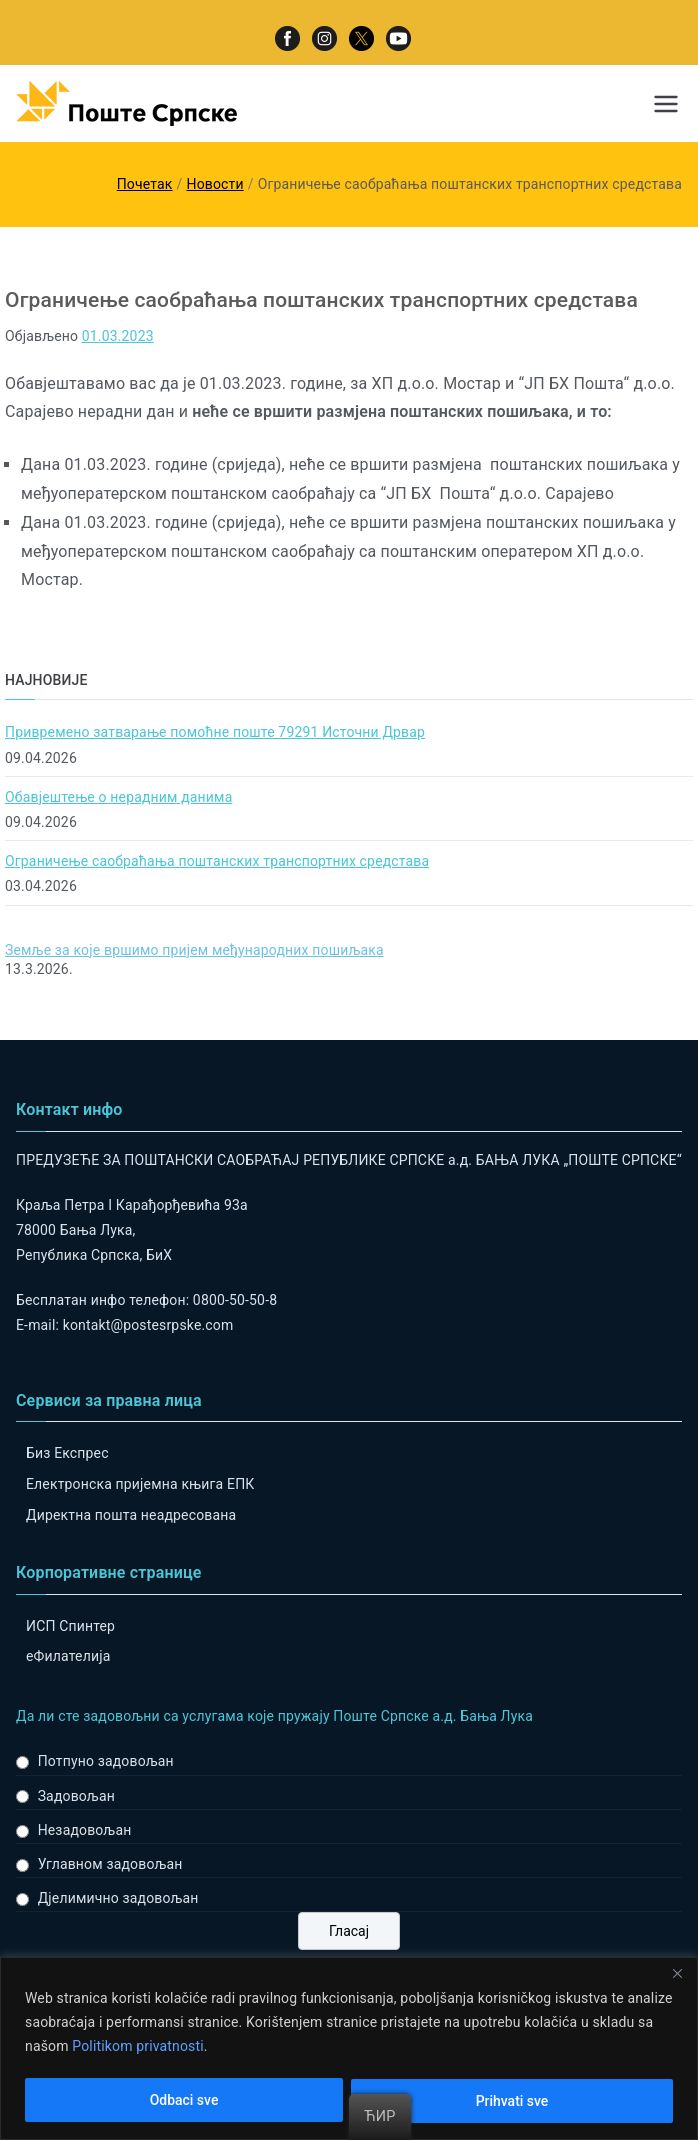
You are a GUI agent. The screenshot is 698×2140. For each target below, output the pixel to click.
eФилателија (68, 1656)
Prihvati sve (512, 2101)
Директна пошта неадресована (131, 1515)
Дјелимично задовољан (118, 1898)
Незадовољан (85, 1830)
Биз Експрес (67, 1453)
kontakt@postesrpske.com (148, 1325)
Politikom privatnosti (138, 2047)
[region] (349, 2048)
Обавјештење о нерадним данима (118, 797)
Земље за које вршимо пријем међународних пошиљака (194, 950)
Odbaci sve (184, 2101)
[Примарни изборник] (666, 104)
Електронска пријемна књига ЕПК (140, 1484)
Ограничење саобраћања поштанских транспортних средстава (217, 861)
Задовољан (76, 1796)
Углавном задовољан (110, 1864)
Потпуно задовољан (106, 1761)
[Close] (677, 1974)
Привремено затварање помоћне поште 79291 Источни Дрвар (215, 732)
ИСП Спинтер (70, 1626)
